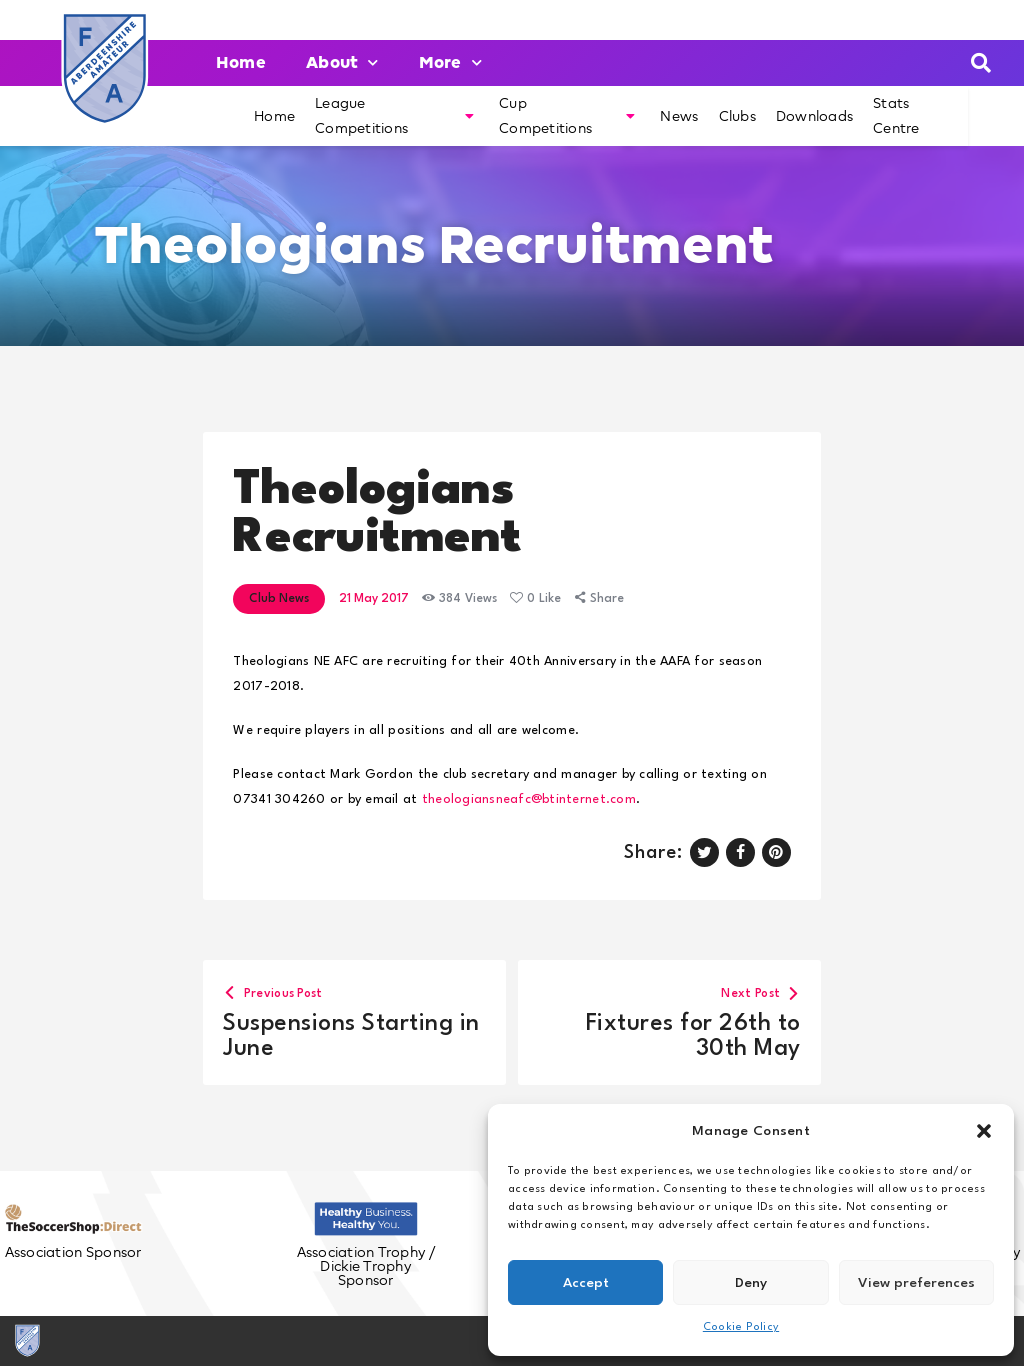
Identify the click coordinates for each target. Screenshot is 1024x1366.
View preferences (916, 1283)
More (450, 62)
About (342, 62)
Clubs (737, 116)
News (679, 116)
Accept (586, 1283)
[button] (984, 1131)
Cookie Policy (741, 1327)
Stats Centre (896, 115)
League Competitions (394, 115)
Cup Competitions (567, 115)
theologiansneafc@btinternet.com (529, 799)
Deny (751, 1283)
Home (241, 62)
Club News (279, 599)
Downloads (814, 116)
